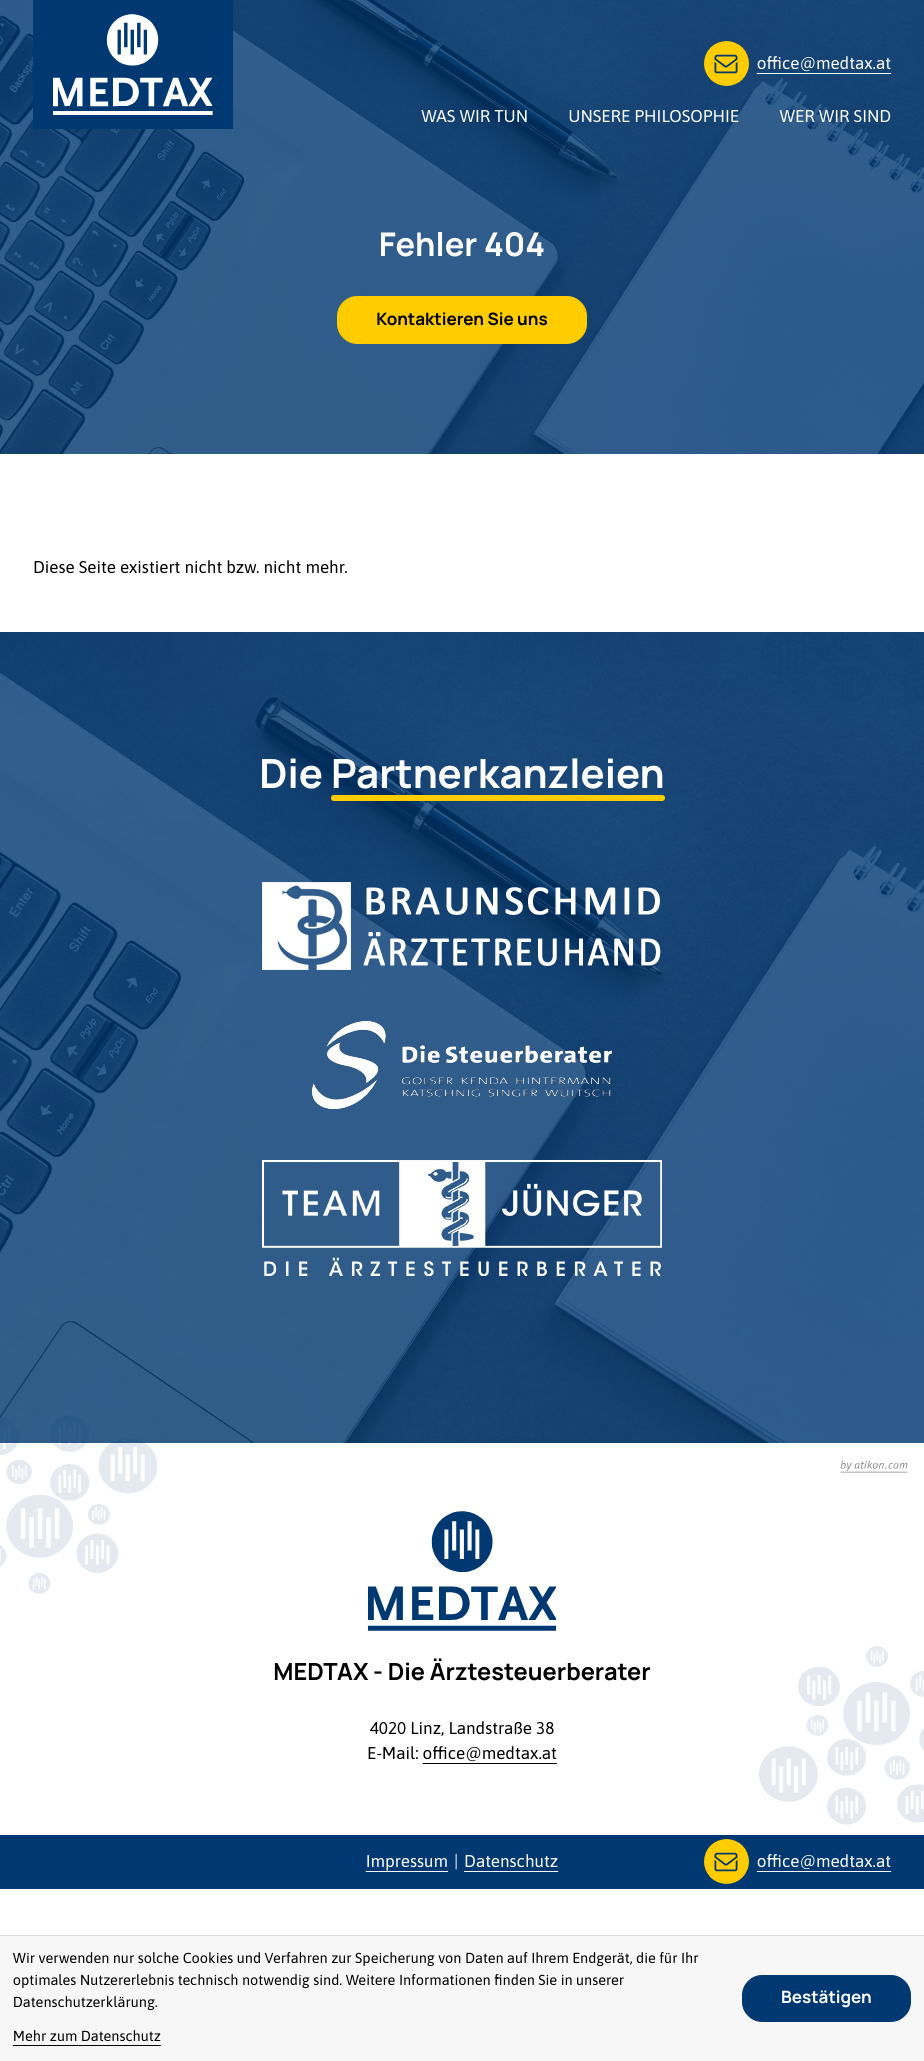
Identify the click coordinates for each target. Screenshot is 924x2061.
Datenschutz (511, 1861)
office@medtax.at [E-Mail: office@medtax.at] (490, 1753)
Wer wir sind (835, 116)
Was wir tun (474, 116)
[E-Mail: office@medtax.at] (797, 63)
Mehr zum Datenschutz (87, 2036)
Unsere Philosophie (653, 116)
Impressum (407, 1861)
